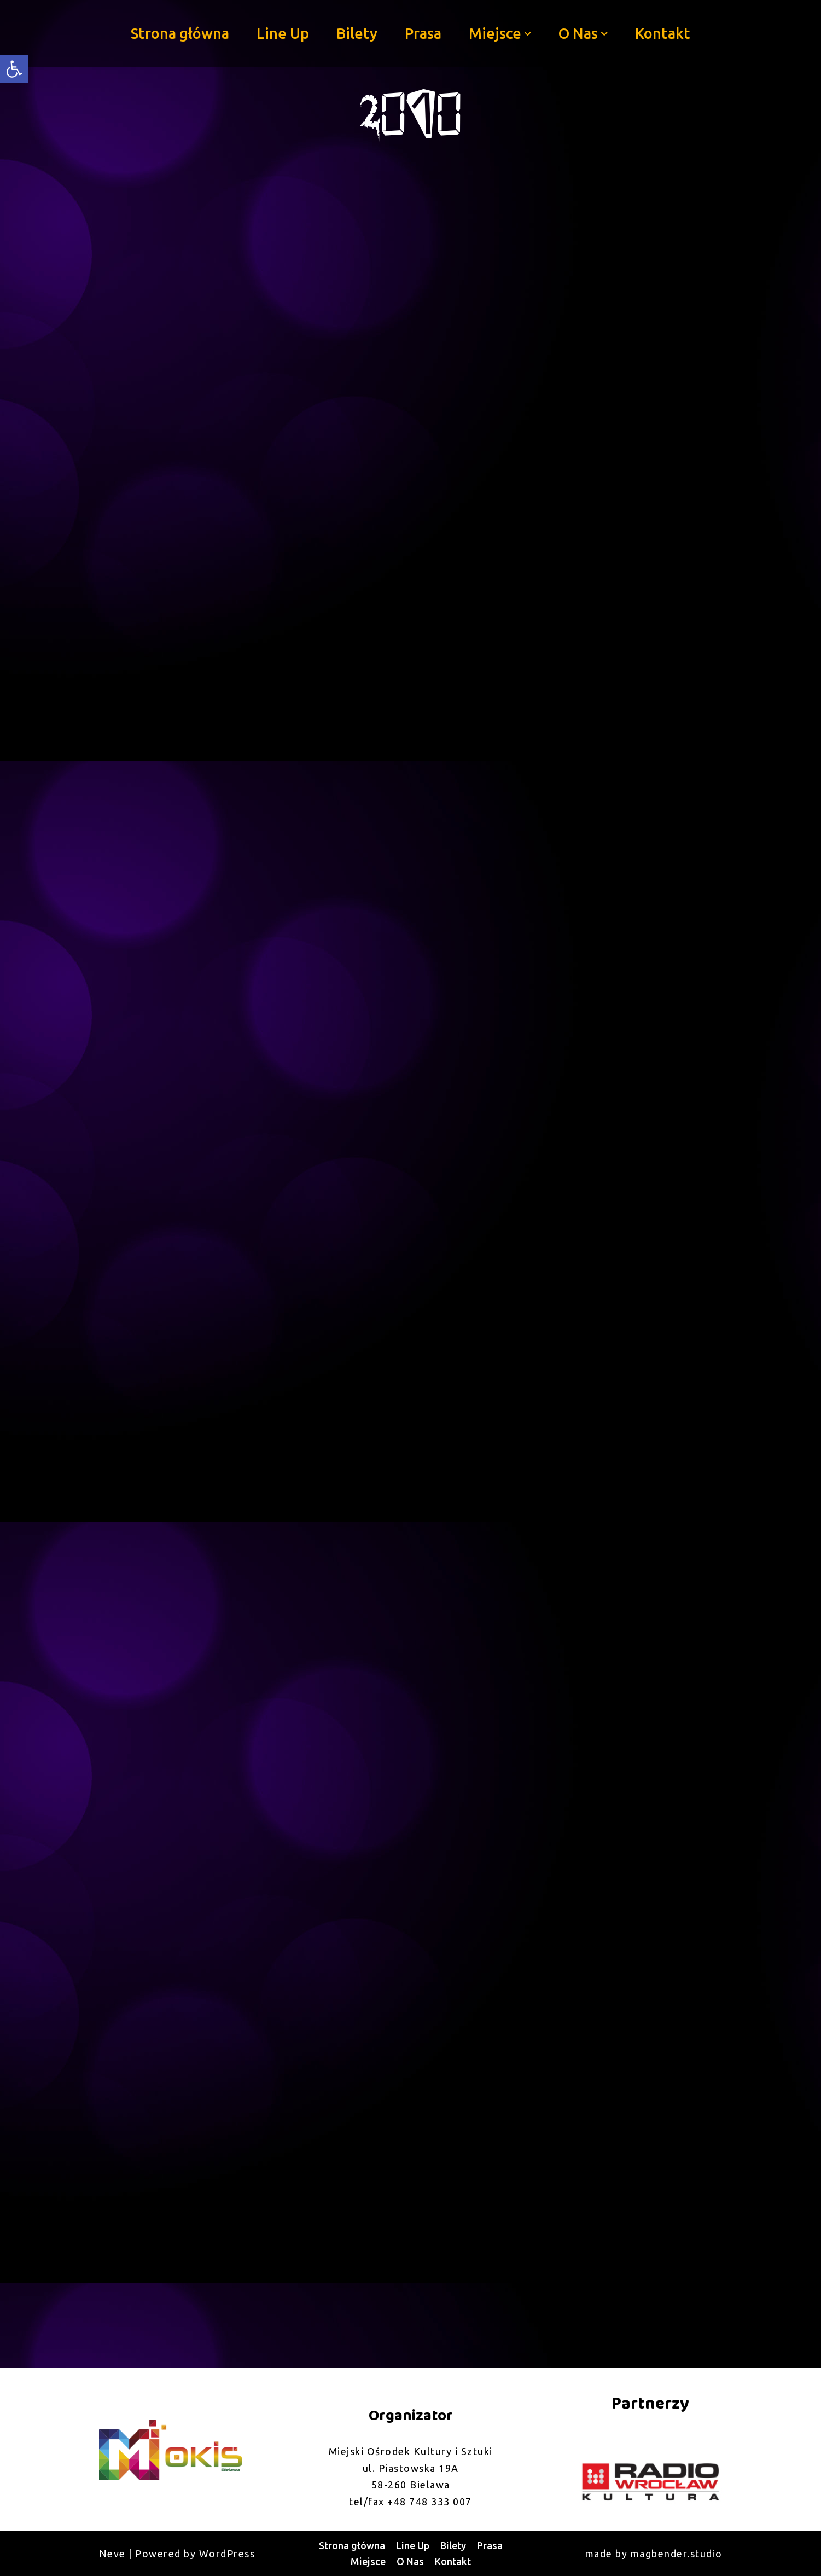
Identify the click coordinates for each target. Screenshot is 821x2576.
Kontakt (663, 33)
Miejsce (368, 2561)
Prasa (423, 33)
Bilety (356, 33)
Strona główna (180, 33)
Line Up (283, 33)
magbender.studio (677, 2553)
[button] (528, 34)
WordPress (227, 2553)
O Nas (410, 2561)
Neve (112, 2553)
